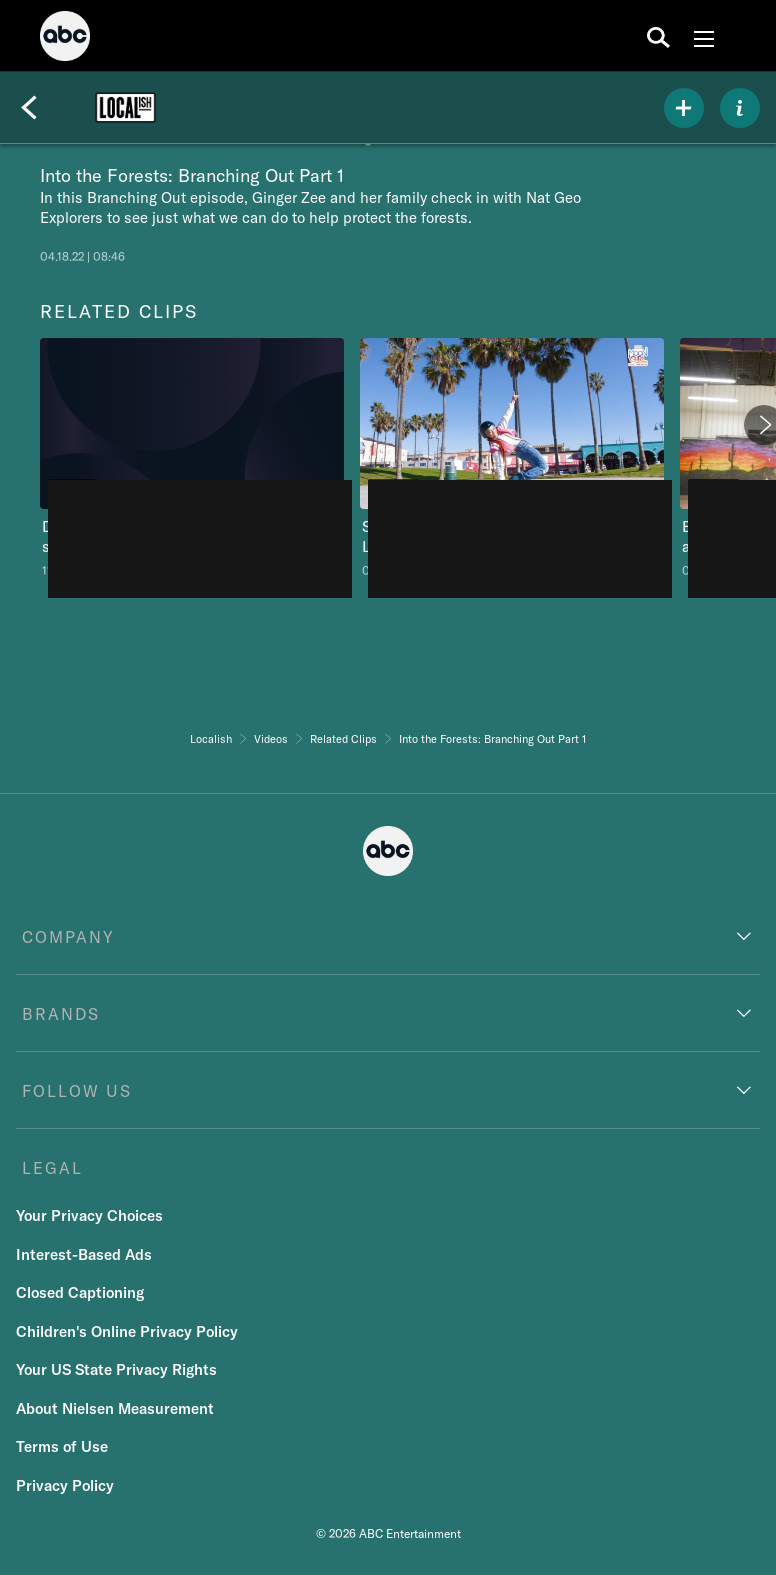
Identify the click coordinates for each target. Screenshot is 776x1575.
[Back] (29, 108)
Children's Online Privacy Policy (127, 1331)
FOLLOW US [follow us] (77, 1091)
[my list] (684, 108)
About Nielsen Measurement (115, 1408)
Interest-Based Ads (84, 1254)
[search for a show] (658, 36)
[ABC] (65, 39)
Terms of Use (62, 1446)
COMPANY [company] (68, 937)
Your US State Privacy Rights (116, 1369)
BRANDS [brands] (61, 1014)
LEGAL (52, 1168)
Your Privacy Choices (89, 1215)
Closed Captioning (80, 1292)
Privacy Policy (65, 1485)
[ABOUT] (740, 108)
